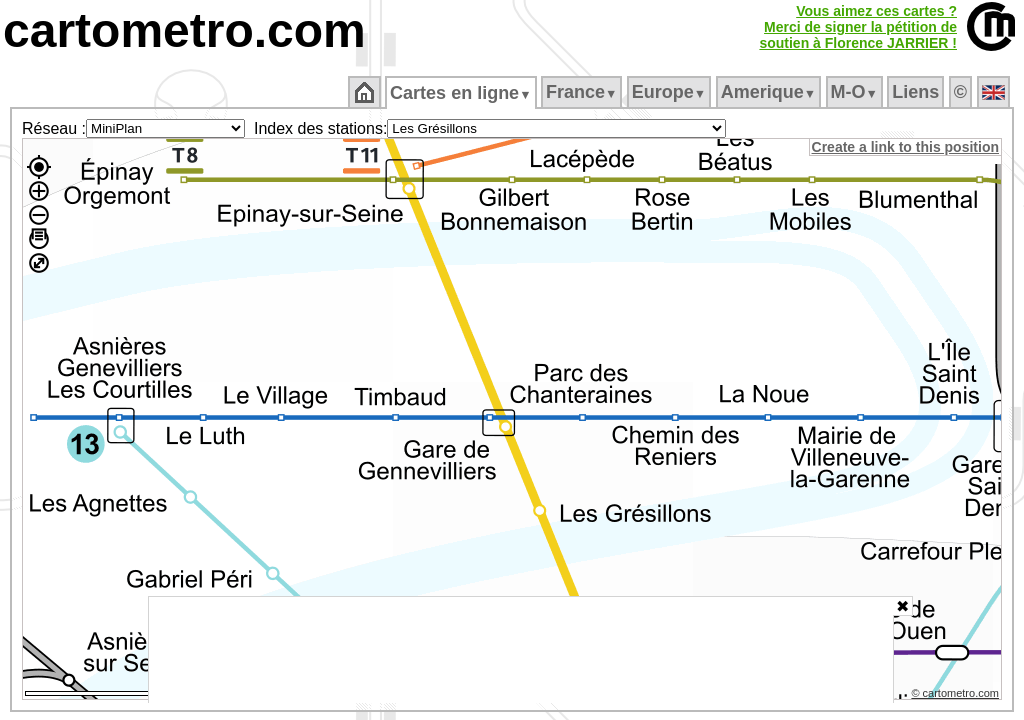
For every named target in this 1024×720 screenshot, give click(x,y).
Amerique (769, 92)
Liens (917, 92)
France (582, 92)
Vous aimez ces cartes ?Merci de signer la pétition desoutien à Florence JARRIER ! (858, 27)
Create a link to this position (906, 147)
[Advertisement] (521, 650)
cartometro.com (184, 30)
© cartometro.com (957, 696)
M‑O (855, 92)
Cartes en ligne (462, 93)
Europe (670, 92)
